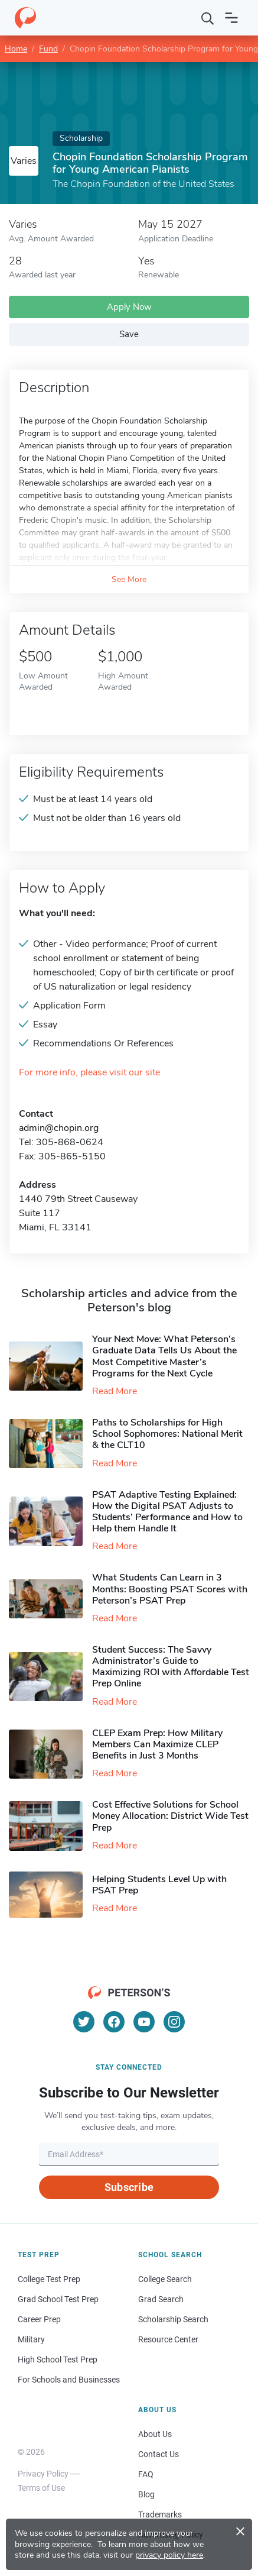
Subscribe (129, 2187)
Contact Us (158, 2454)
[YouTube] (144, 2021)
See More (129, 579)
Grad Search (161, 2299)
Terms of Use (41, 2488)
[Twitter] (83, 2021)
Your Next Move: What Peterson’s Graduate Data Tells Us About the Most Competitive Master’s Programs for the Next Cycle (164, 1356)
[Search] (208, 18)
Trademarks (160, 2514)
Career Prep (39, 2319)
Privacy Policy (43, 2473)
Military (31, 2339)
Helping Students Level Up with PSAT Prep (159, 1885)
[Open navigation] (231, 18)
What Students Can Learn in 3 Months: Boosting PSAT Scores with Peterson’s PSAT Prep (169, 1589)
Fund (48, 48)
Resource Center (168, 2339)
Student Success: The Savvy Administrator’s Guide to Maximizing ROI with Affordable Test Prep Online (170, 1667)
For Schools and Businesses (69, 2379)
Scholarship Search (173, 2319)
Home (16, 48)
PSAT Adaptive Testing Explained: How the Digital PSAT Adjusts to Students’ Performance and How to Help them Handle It (167, 1512)
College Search (165, 2279)
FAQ (146, 2474)
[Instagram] (174, 2021)
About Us (155, 2434)
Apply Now (129, 307)
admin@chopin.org (59, 1128)
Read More (114, 1391)
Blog (146, 2494)
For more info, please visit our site (89, 1072)
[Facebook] (114, 2021)
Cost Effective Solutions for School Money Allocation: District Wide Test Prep (170, 1816)
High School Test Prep (57, 2359)
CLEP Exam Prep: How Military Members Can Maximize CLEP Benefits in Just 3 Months (157, 1744)
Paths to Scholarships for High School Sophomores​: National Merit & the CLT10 (167, 1434)
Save (129, 334)
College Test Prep (49, 2279)
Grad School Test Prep (58, 2299)
